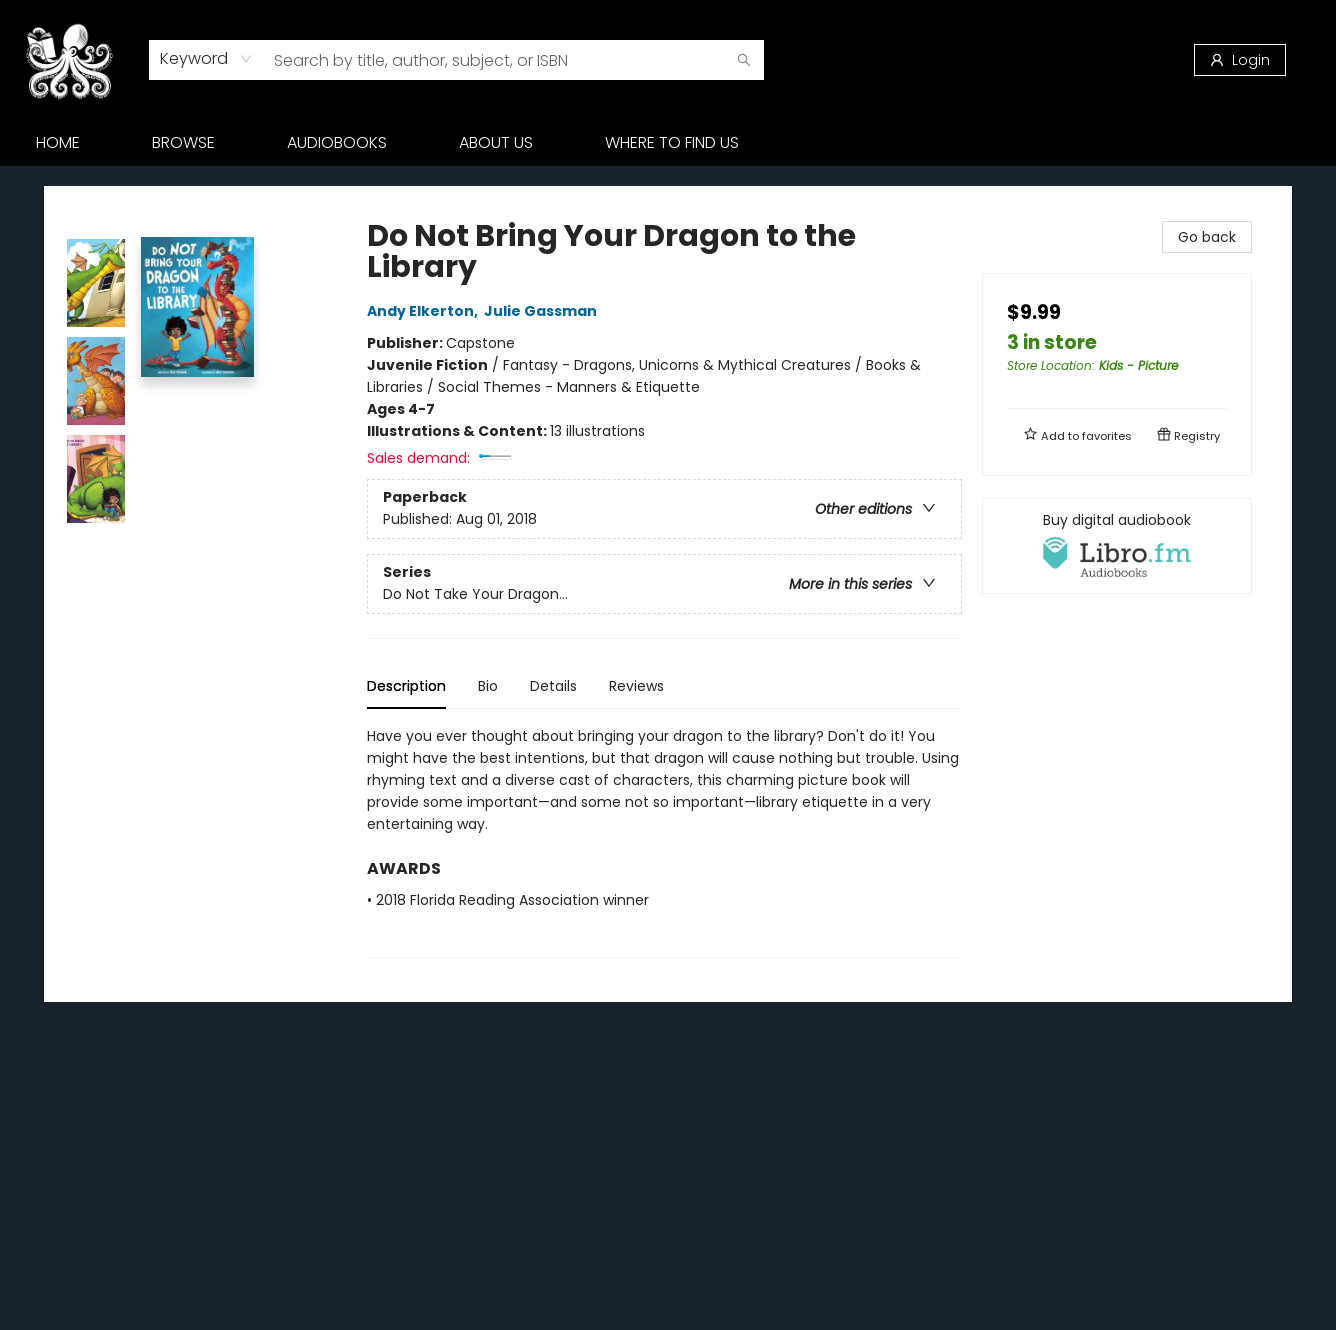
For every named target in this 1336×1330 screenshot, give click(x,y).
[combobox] (206, 59)
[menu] (668, 143)
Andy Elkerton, (425, 311)
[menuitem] (58, 143)
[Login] (1240, 60)
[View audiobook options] (1117, 546)
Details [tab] (553, 686)
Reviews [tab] (636, 686)
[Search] (744, 60)
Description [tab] (406, 686)
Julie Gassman (543, 311)
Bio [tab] (488, 686)
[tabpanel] (664, 841)
